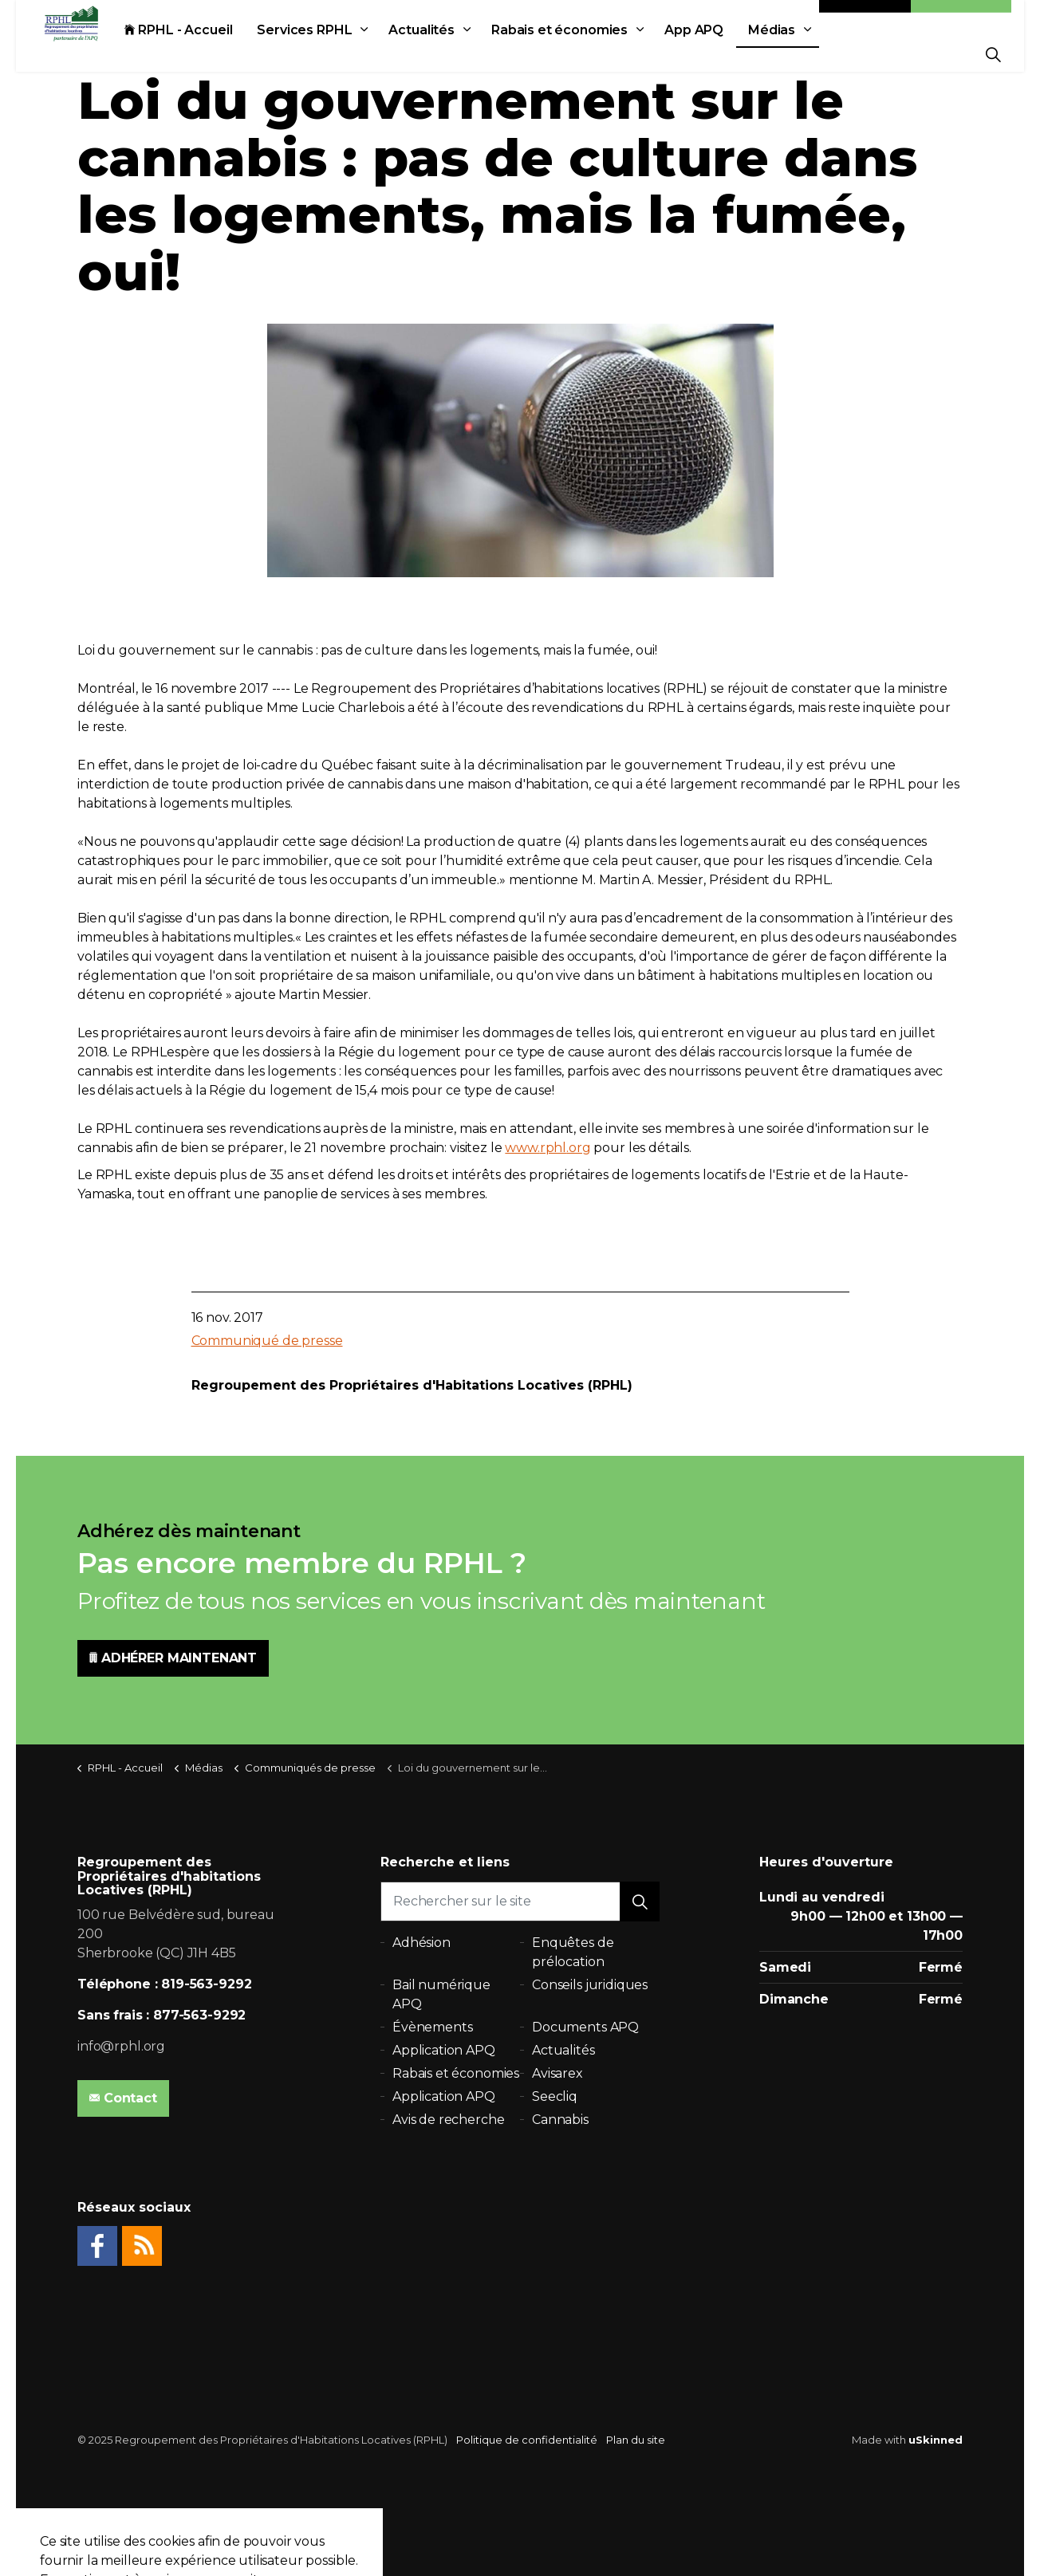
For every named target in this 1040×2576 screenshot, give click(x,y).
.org (578, 1147)
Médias (787, 53)
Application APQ (443, 2050)
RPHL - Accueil (194, 53)
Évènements (432, 2027)
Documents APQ (585, 2027)
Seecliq (554, 2096)
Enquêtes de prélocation (572, 1952)
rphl (553, 1147)
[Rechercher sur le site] (520, 1901)
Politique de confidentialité (526, 2439)
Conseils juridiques (590, 1984)
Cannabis (560, 2119)
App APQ (709, 53)
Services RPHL (320, 53)
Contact (865, 18)
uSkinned (935, 2439)
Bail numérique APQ (441, 1994)
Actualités (437, 53)
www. (522, 1147)
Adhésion (961, 18)
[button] (640, 1901)
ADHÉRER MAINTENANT (173, 1658)
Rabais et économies (575, 53)
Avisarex (557, 2073)
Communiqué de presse (267, 1340)
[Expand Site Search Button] (993, 54)
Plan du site (635, 2439)
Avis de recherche (448, 2119)
